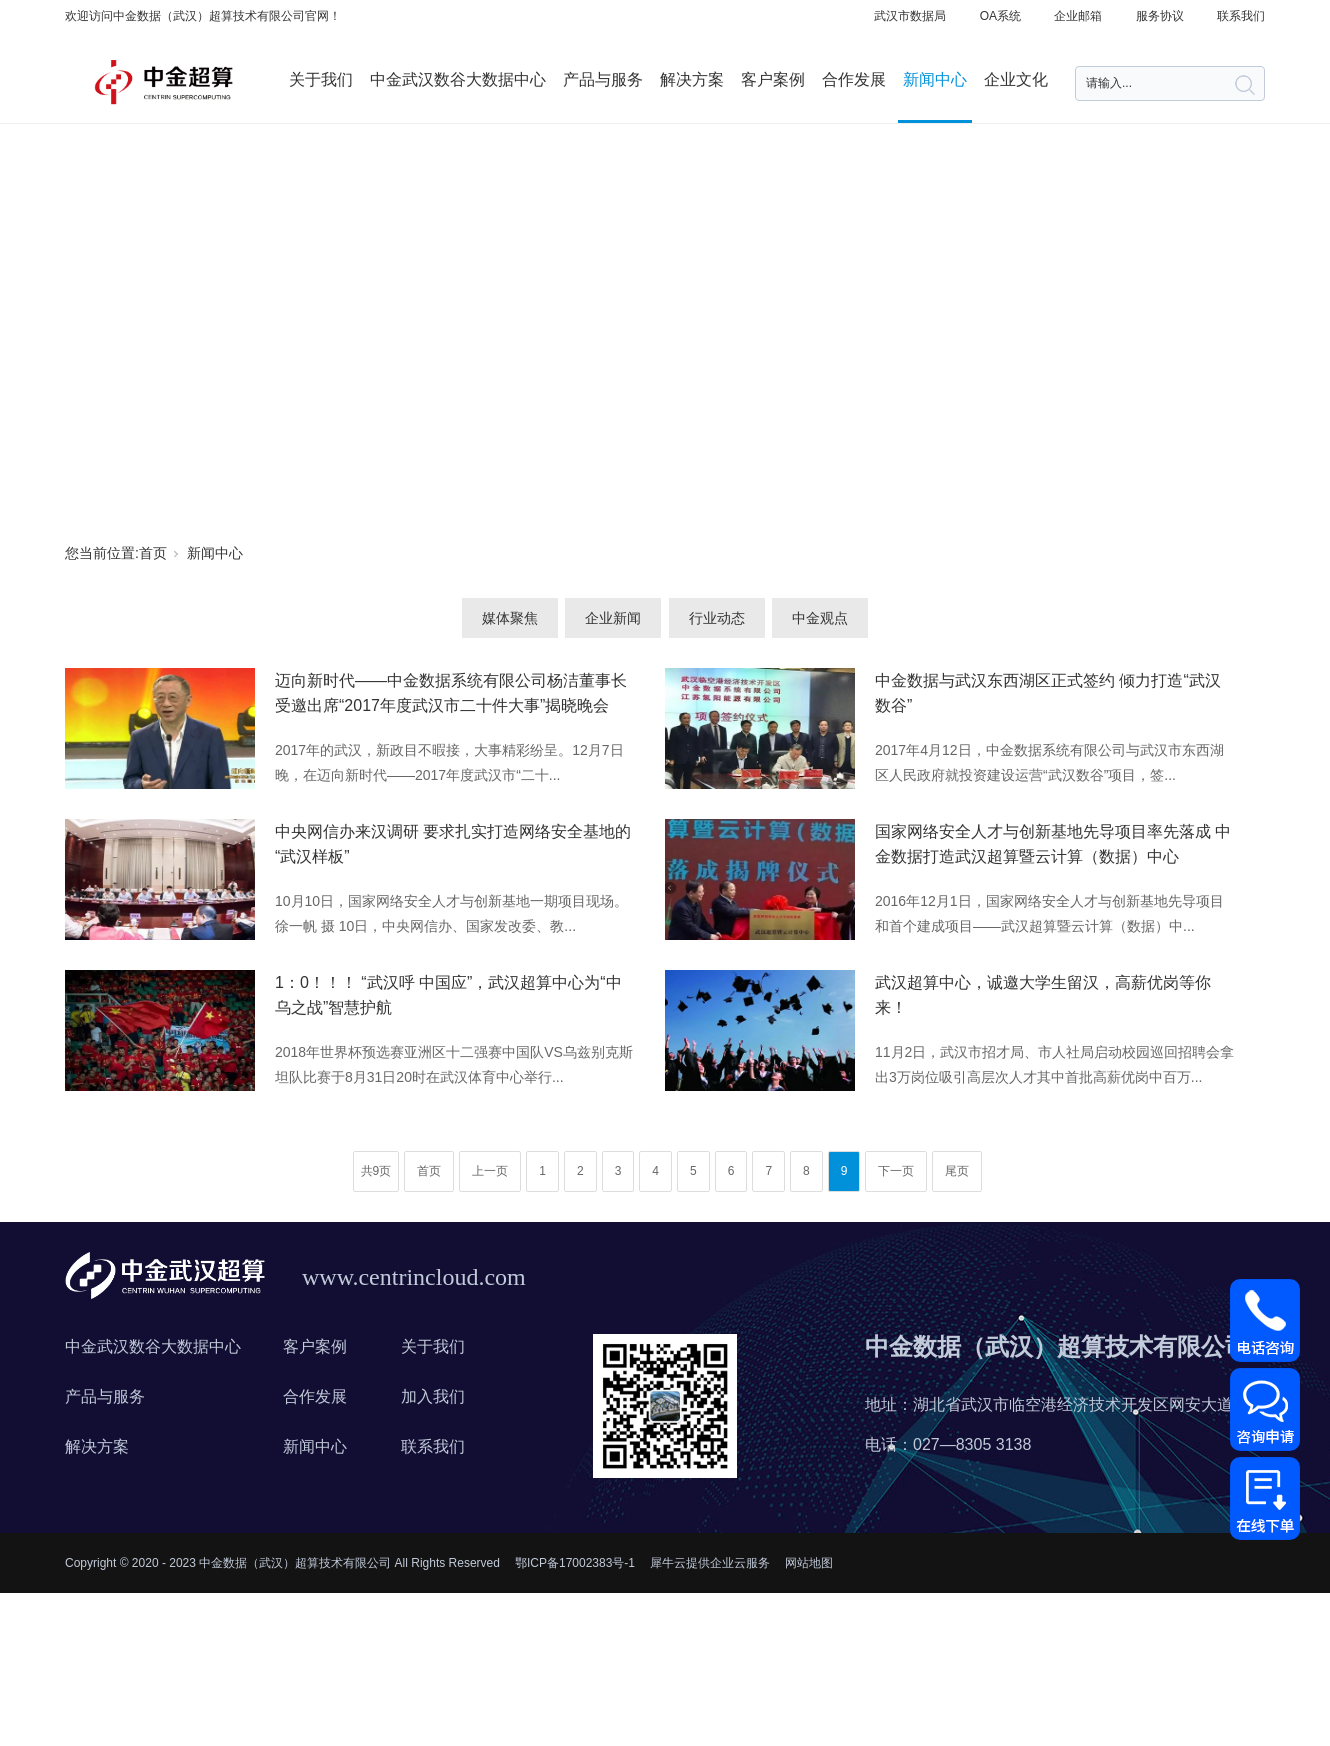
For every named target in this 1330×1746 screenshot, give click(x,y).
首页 (153, 553)
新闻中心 (935, 79)
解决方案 (692, 79)
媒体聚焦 (510, 618)
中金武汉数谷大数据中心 (458, 79)
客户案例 (773, 79)
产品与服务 (603, 79)
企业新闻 (613, 618)
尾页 (957, 1171)
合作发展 (854, 79)
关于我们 (321, 79)
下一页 (896, 1171)
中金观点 (820, 618)
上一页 (490, 1171)
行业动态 (717, 618)
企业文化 (1016, 79)
